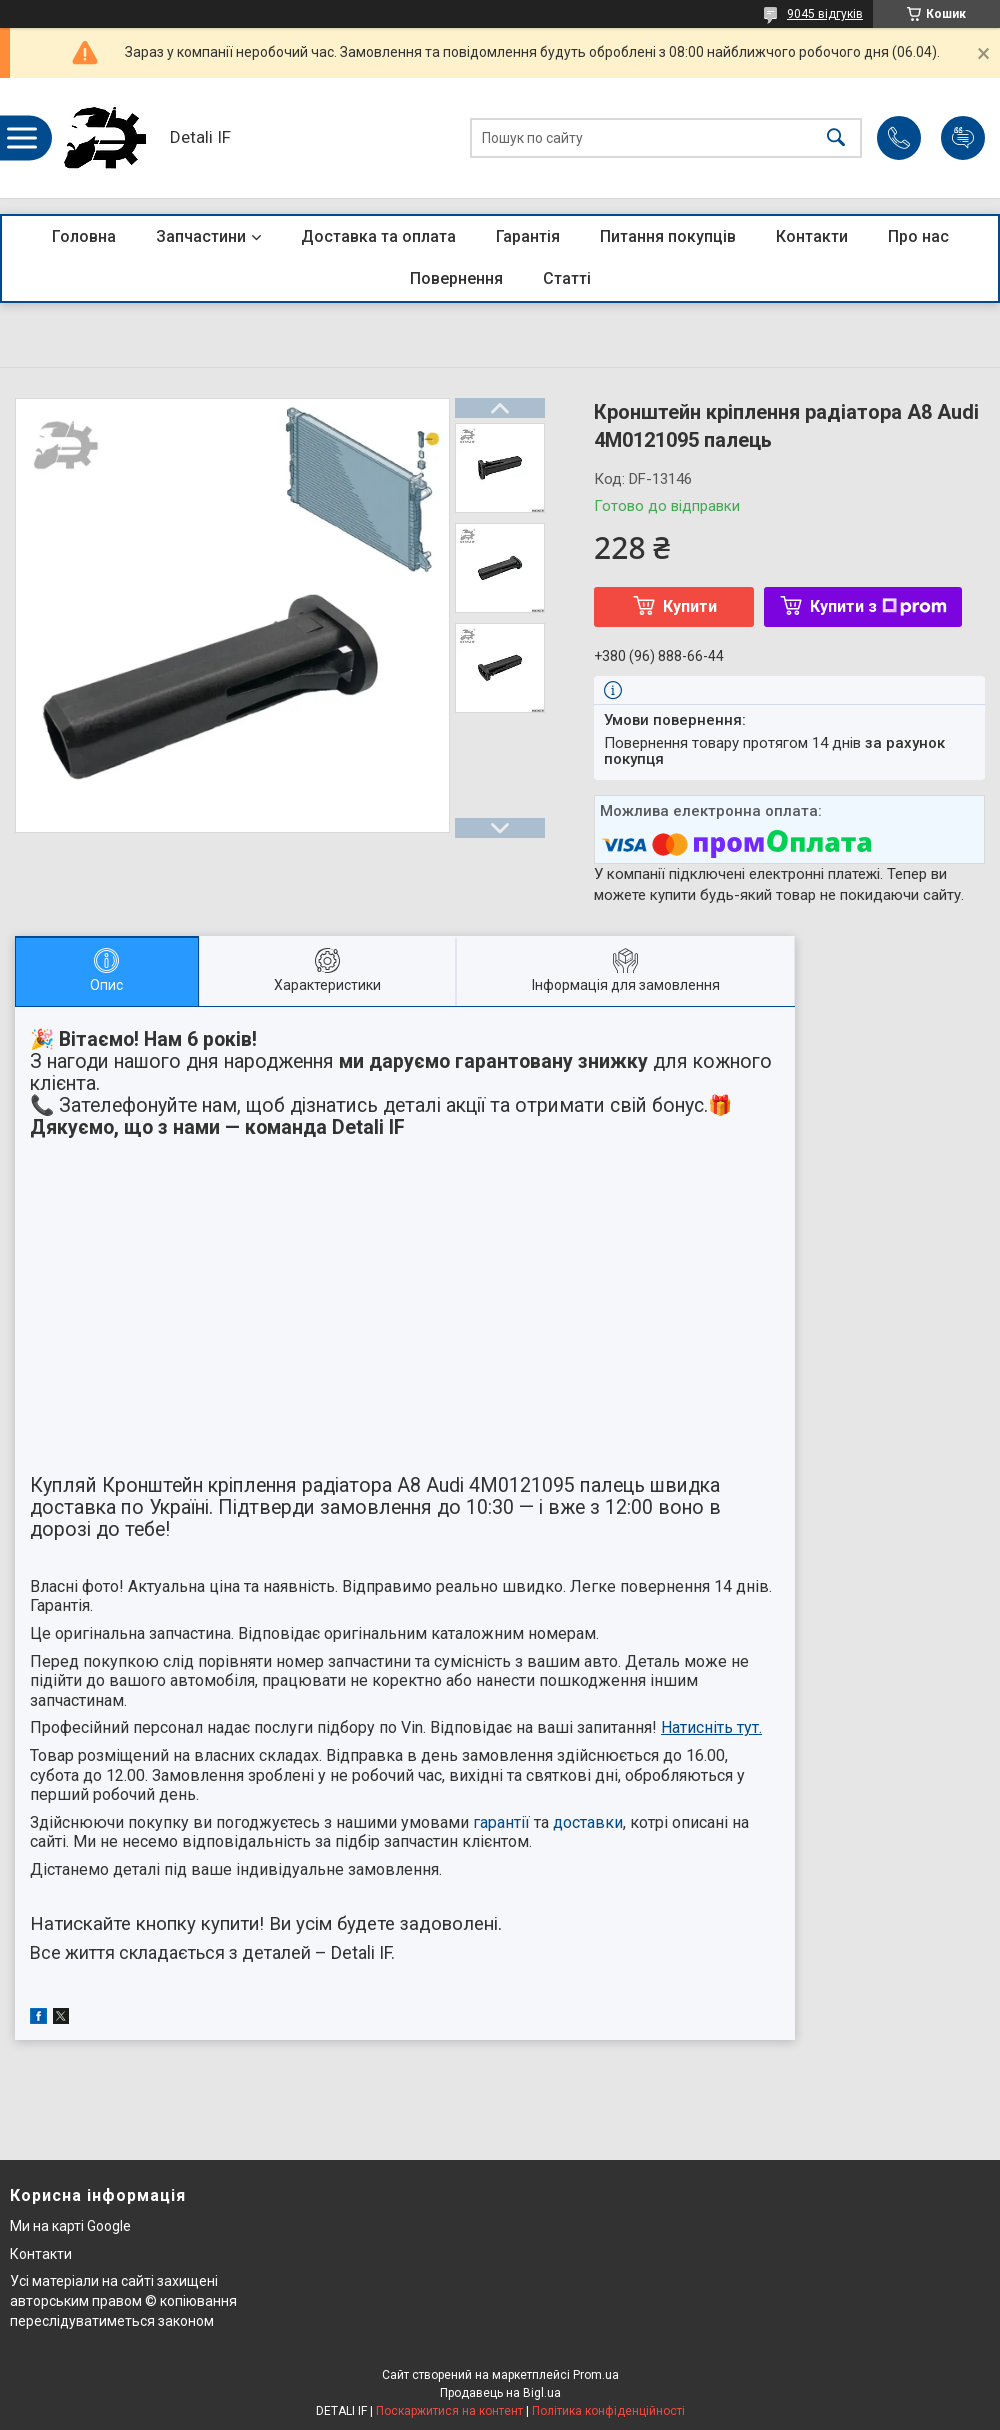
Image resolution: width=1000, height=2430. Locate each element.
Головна (84, 236)
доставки (588, 1822)
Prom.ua (596, 2375)
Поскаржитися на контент (449, 2411)
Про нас (918, 236)
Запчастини (201, 236)
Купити (690, 606)
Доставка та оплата (378, 236)
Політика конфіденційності (608, 2411)
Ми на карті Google (70, 2226)
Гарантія (528, 236)
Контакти (812, 236)
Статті (567, 278)
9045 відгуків (825, 14)
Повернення (456, 278)
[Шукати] (836, 138)
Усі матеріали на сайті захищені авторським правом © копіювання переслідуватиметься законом (123, 2300)
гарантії (501, 1822)
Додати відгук (963, 138)
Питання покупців (668, 236)
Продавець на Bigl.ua (500, 2393)
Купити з (878, 606)
